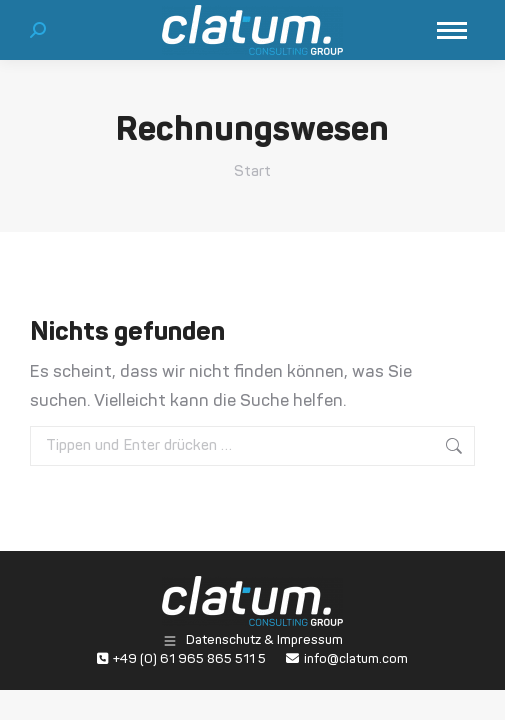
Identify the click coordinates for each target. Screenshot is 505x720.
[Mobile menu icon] (452, 30)
